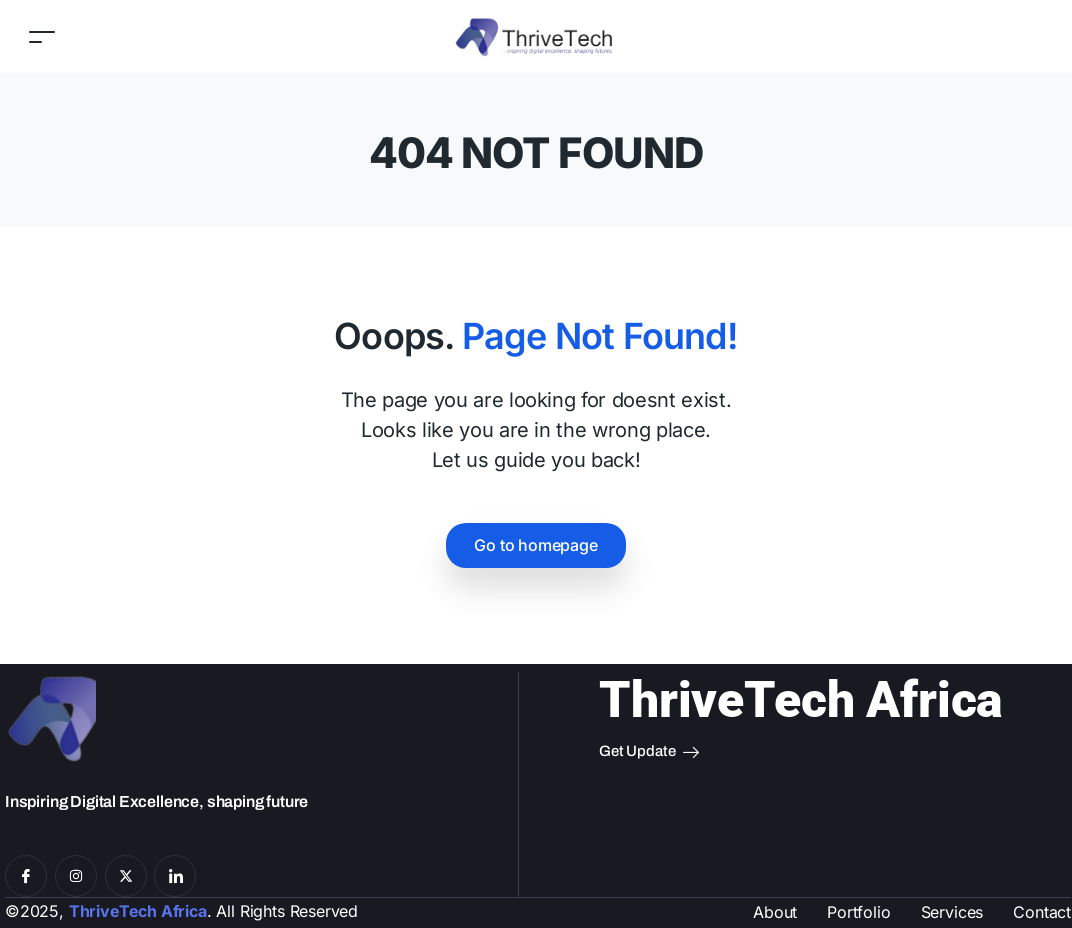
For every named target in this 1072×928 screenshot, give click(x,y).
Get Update (649, 752)
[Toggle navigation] (42, 36)
